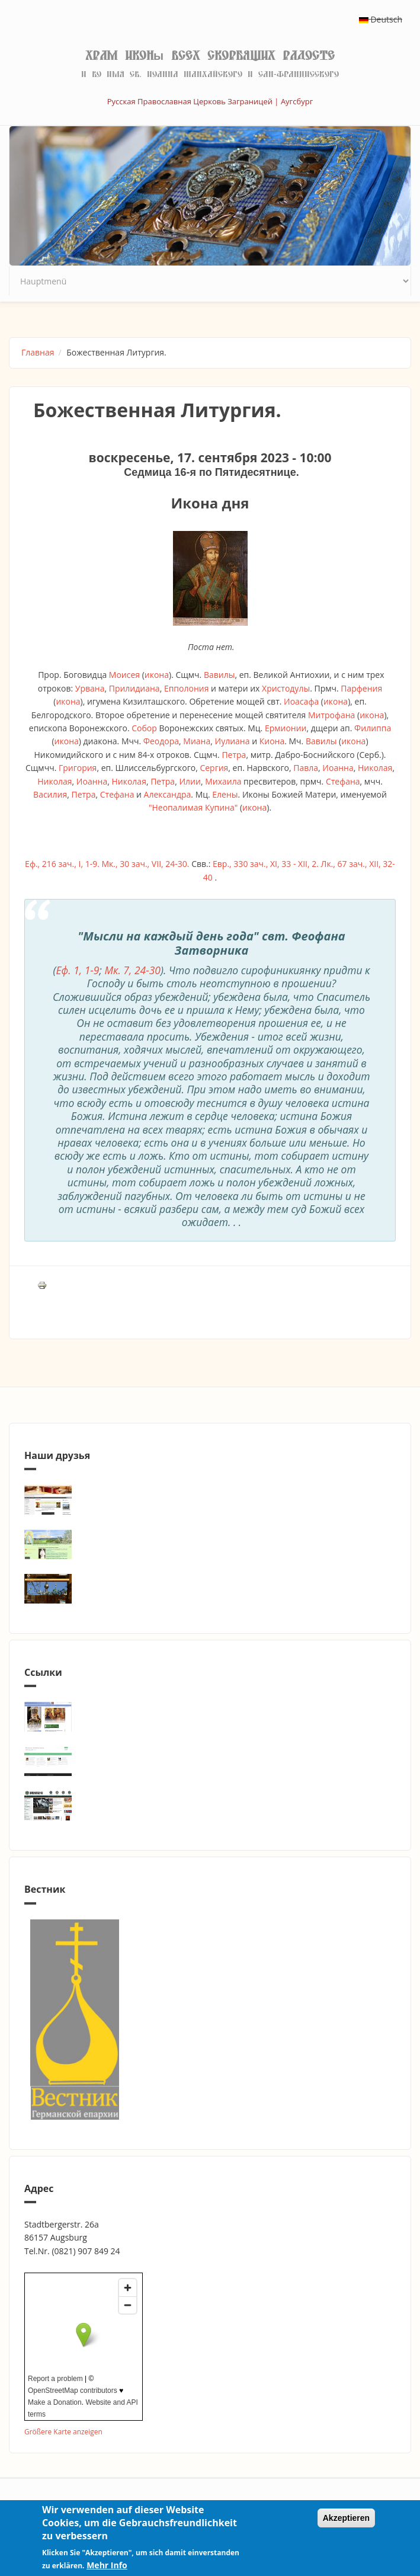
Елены (225, 794)
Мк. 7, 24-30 (132, 970)
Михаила (223, 781)
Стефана (343, 781)
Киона (272, 741)
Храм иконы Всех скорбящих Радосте (210, 56)
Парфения (361, 688)
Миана (196, 741)
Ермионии (286, 728)
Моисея (124, 674)
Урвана (90, 688)
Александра (167, 794)
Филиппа (372, 728)
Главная (37, 352)
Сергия (214, 767)
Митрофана (331, 715)
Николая (375, 767)
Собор (144, 728)
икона (157, 674)
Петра (234, 754)
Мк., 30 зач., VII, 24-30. (145, 863)
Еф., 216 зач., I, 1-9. (62, 863)
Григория (78, 767)
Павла (305, 767)
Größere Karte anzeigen (63, 2431)
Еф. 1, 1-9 (78, 970)
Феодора (161, 741)
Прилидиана (134, 688)
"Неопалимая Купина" (193, 807)
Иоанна (337, 767)
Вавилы (219, 674)
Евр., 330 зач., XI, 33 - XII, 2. (266, 863)
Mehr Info (106, 2565)
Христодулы (286, 688)
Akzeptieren (346, 2518)
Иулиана (232, 741)
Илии (189, 781)
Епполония (186, 688)
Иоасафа (301, 701)
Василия (50, 794)
